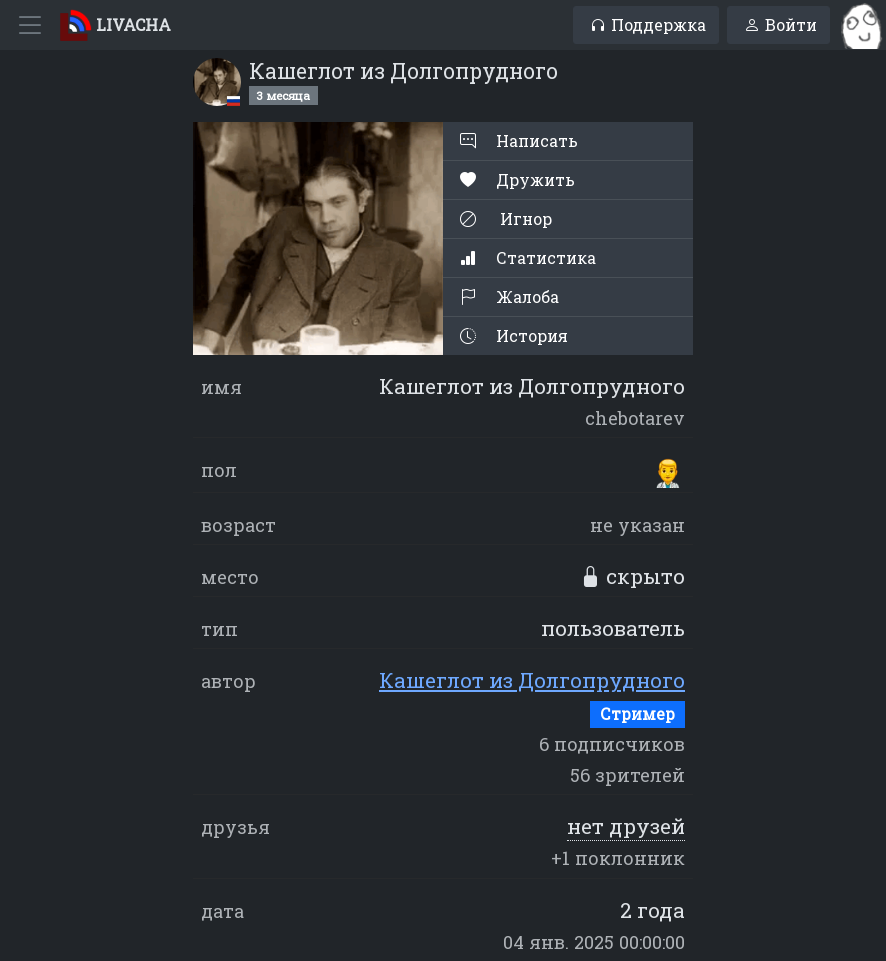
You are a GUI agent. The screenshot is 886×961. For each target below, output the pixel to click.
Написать (519, 140)
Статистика (528, 257)
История (514, 335)
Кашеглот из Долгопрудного (532, 680)
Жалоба (509, 296)
